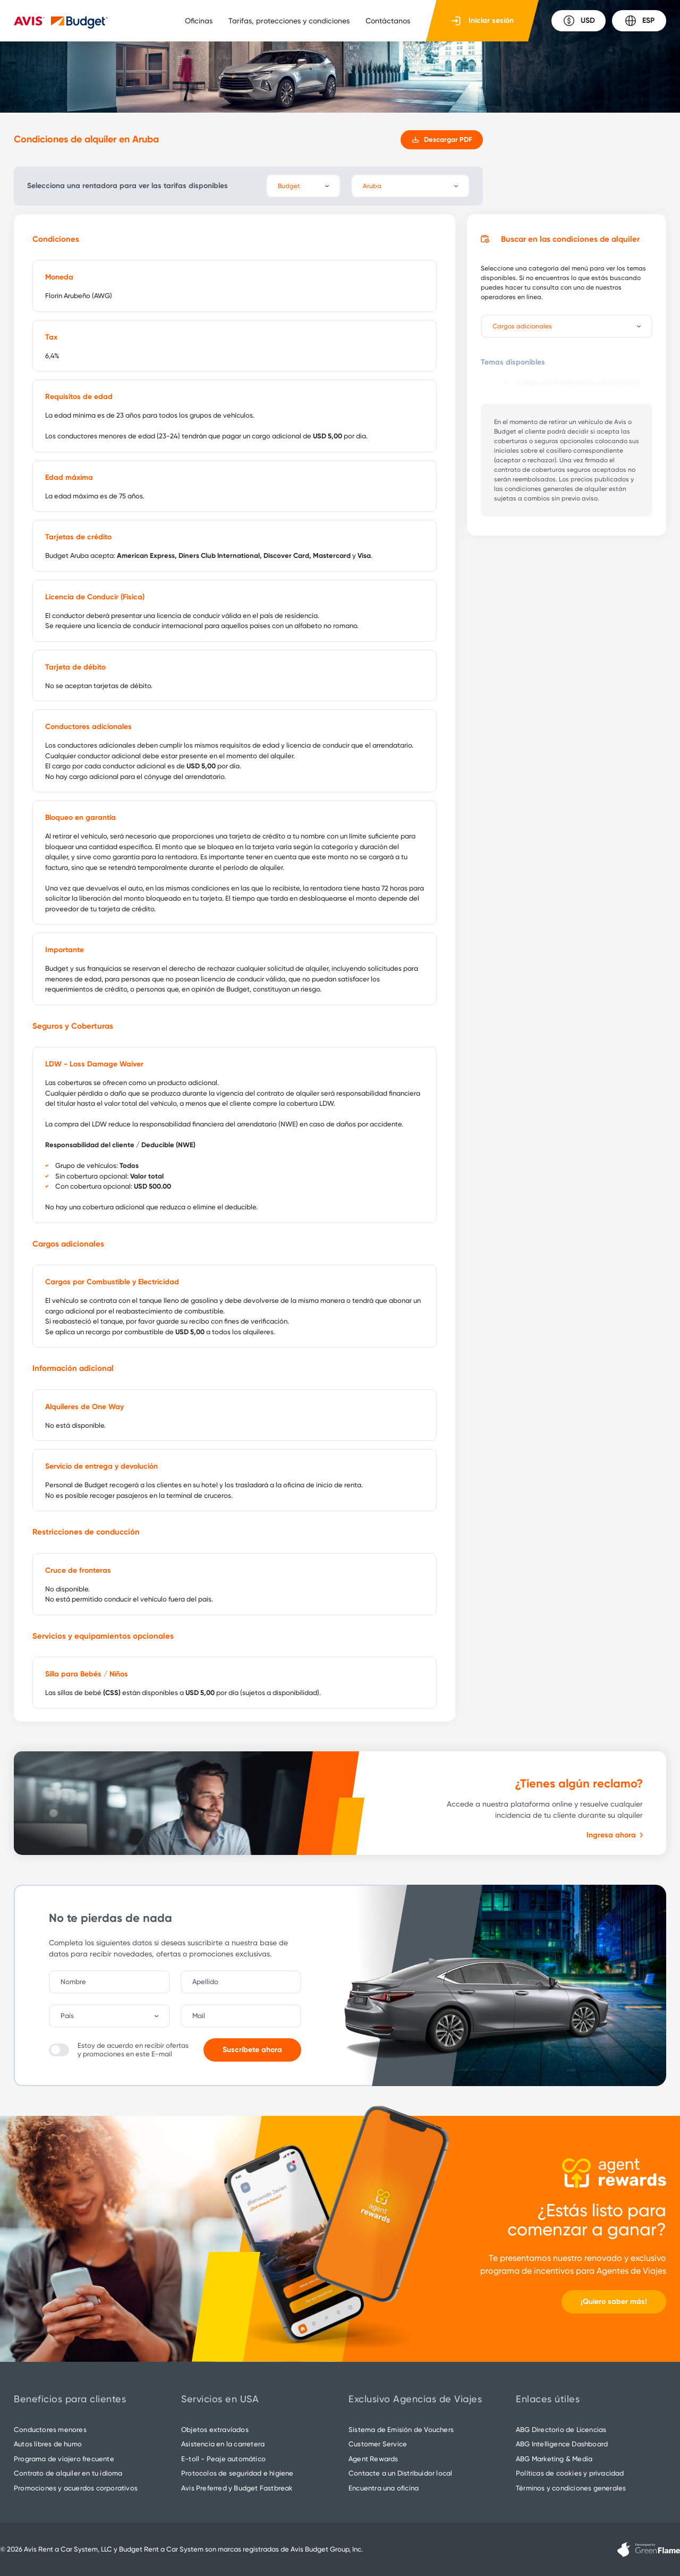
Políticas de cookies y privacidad (570, 2473)
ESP (639, 20)
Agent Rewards (373, 2459)
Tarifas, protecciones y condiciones (289, 20)
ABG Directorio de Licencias (561, 2430)
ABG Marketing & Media (554, 2459)
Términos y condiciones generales (571, 2488)
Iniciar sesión (483, 21)
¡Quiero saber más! (614, 2301)
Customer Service (377, 2444)
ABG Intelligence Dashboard (562, 2444)
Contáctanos (388, 20)
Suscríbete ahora (252, 2049)
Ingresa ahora (614, 1835)
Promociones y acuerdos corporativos (76, 2488)
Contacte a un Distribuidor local (400, 2473)
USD (579, 20)
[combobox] (115, 2016)
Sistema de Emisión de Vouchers (401, 2430)
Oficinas (198, 20)
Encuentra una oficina (383, 2488)
